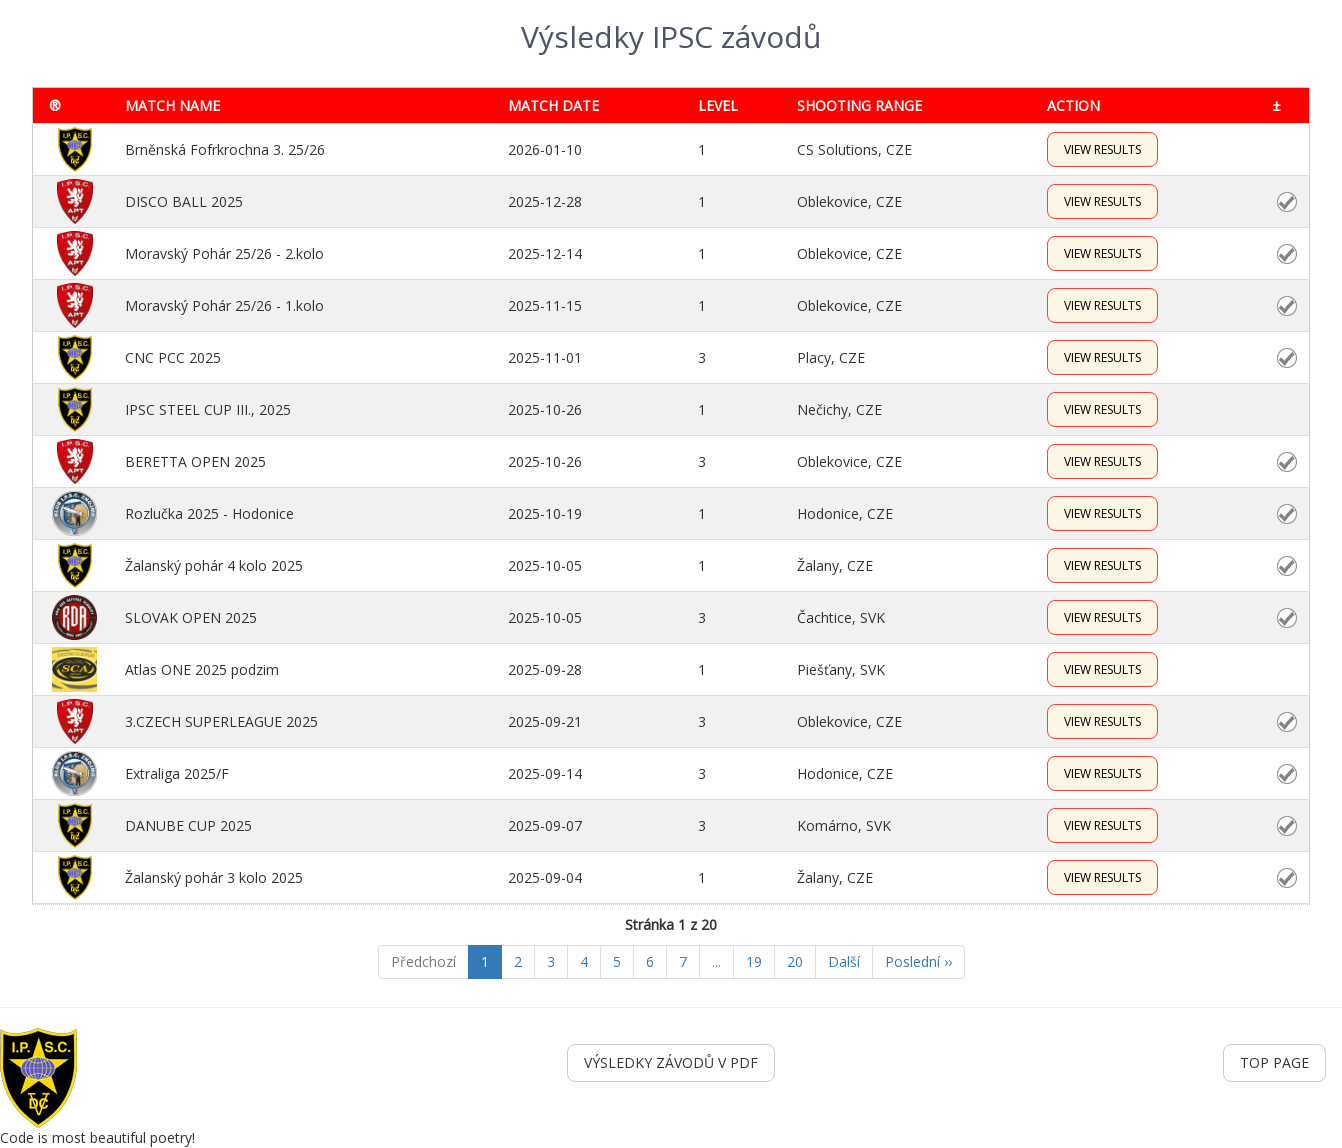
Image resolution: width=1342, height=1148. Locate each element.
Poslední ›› (918, 961)
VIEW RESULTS (1102, 149)
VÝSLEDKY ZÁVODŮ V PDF (671, 1062)
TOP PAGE (1274, 1062)
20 (795, 961)
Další (844, 961)
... (716, 961)
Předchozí (423, 961)
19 (754, 961)
